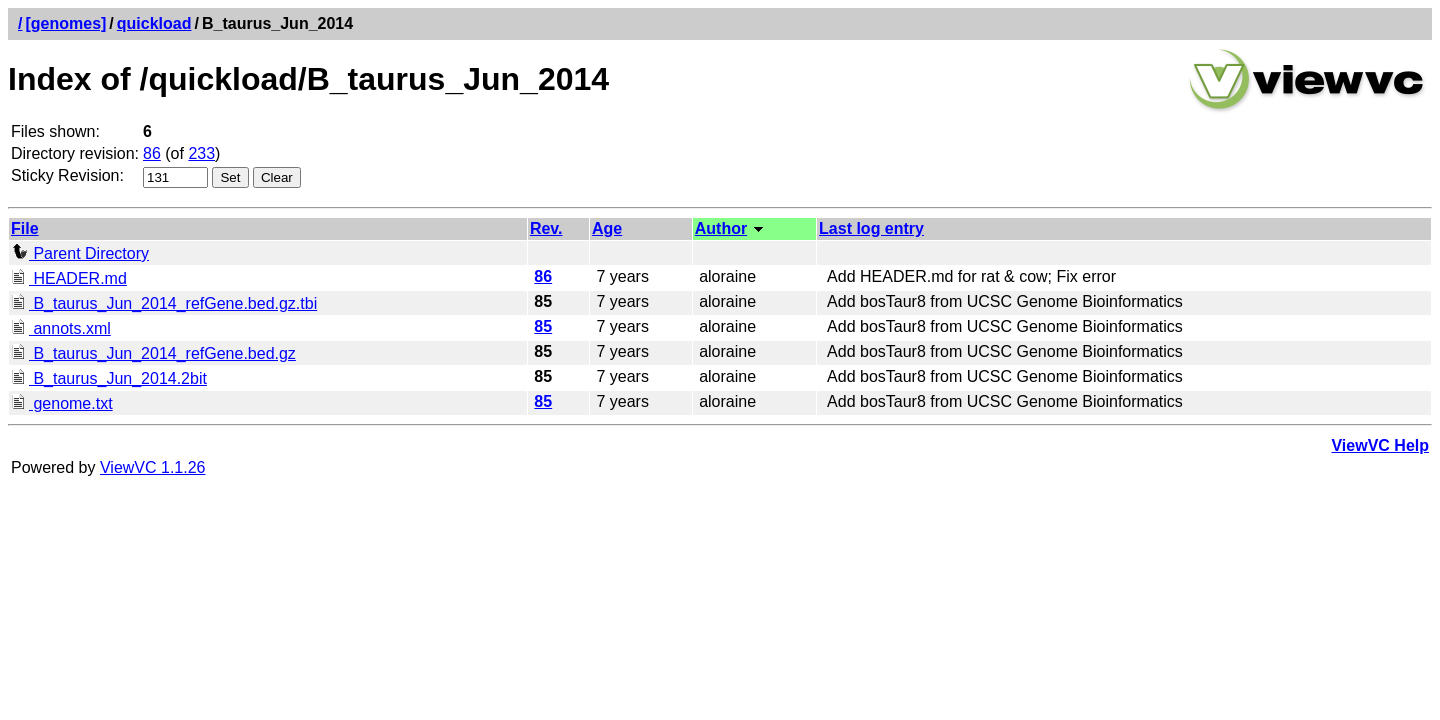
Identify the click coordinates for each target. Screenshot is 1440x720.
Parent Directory (80, 253)
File (25, 228)
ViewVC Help (1380, 445)
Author (721, 228)
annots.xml (61, 328)
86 (152, 153)
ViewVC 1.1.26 (153, 467)
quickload (154, 23)
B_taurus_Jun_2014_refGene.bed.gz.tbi (164, 303)
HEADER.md (69, 278)
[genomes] (65, 23)
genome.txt (62, 403)
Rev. (546, 228)
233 (201, 153)
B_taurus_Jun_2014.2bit (109, 378)
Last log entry (871, 228)
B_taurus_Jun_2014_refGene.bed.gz (153, 353)
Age (607, 228)
